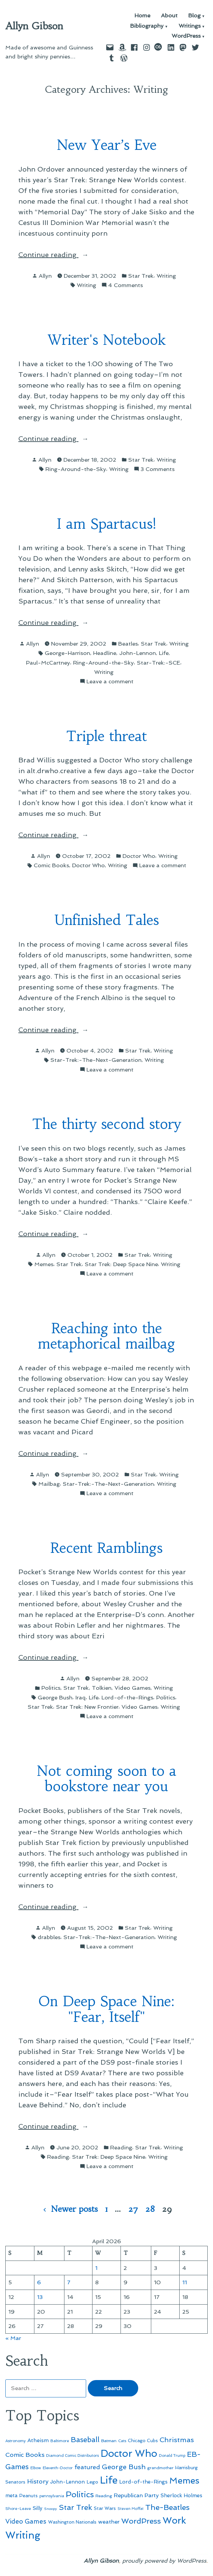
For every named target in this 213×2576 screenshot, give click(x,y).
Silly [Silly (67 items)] (37, 2508)
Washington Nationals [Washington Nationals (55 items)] (72, 2522)
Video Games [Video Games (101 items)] (25, 2521)
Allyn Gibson (34, 26)
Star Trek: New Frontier (87, 1706)
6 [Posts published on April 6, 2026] (39, 2282)
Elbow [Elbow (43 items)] (35, 2468)
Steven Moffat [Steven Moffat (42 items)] (131, 2509)
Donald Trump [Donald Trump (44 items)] (172, 2455)
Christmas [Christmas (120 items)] (177, 2440)
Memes (43, 1264)
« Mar (13, 2338)
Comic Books (51, 865)
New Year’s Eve (107, 145)
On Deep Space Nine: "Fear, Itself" (106, 2009)
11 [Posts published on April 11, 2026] (184, 2282)
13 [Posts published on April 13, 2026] (40, 2297)
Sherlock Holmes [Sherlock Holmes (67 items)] (181, 2496)
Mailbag (49, 1483)
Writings (190, 26)
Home (142, 15)
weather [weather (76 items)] (109, 2522)
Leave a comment (110, 681)
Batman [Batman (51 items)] (109, 2440)
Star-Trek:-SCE (158, 662)
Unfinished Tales (106, 920)
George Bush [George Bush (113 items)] (124, 2467)
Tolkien (102, 1687)
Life (164, 653)
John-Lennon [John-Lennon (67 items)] (67, 2482)
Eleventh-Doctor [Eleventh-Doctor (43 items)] (58, 2468)
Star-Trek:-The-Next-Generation (96, 1060)
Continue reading (58, 254)
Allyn (45, 275)
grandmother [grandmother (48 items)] (160, 2468)
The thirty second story (106, 1124)
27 (133, 2209)
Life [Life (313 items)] (109, 2480)
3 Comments (158, 469)
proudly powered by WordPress (164, 2560)
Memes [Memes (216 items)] (184, 2481)
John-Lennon (137, 653)
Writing (166, 275)
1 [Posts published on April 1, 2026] (96, 2268)
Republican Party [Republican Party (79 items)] (136, 2495)
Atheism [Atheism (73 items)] (38, 2440)
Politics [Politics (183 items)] (80, 2494)
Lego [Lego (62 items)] (92, 2482)
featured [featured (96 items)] (87, 2467)
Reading (121, 2147)
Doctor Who (139, 856)
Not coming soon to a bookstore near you (106, 1779)
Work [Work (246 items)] (174, 2520)
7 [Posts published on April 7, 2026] (68, 2282)
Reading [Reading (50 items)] (103, 2495)
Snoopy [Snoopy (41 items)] (50, 2509)
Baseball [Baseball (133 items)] (85, 2439)
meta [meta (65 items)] (11, 2496)
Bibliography (147, 26)
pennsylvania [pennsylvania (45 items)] (51, 2496)
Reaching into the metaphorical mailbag (106, 1336)
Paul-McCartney (48, 662)
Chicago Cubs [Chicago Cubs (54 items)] (143, 2440)
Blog (194, 15)
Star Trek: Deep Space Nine (121, 1264)
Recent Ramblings (106, 1548)
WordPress (186, 36)
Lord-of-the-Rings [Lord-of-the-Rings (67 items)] (143, 2482)
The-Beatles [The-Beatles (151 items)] (167, 2507)
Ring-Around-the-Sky (75, 469)
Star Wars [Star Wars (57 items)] (105, 2508)
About (169, 15)
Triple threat (106, 736)
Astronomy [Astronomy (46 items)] (15, 2440)
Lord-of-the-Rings (127, 1697)
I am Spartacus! (106, 523)
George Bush (55, 1697)
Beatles (128, 643)
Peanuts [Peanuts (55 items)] (28, 2495)
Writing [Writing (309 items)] (22, 2535)
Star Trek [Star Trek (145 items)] (75, 2507)
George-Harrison (67, 653)
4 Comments (125, 285)
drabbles (49, 1937)
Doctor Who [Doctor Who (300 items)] (128, 2453)
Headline (104, 653)
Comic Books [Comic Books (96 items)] (24, 2454)
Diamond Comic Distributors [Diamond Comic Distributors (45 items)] (72, 2455)
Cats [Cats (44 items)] (122, 2440)
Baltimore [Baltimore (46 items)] (59, 2440)
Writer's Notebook (106, 339)
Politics (50, 1687)
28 (150, 2209)
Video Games (133, 1687)
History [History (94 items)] (37, 2481)
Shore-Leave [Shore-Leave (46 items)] (18, 2508)
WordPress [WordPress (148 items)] (141, 2521)
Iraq (80, 1697)
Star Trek (141, 275)
